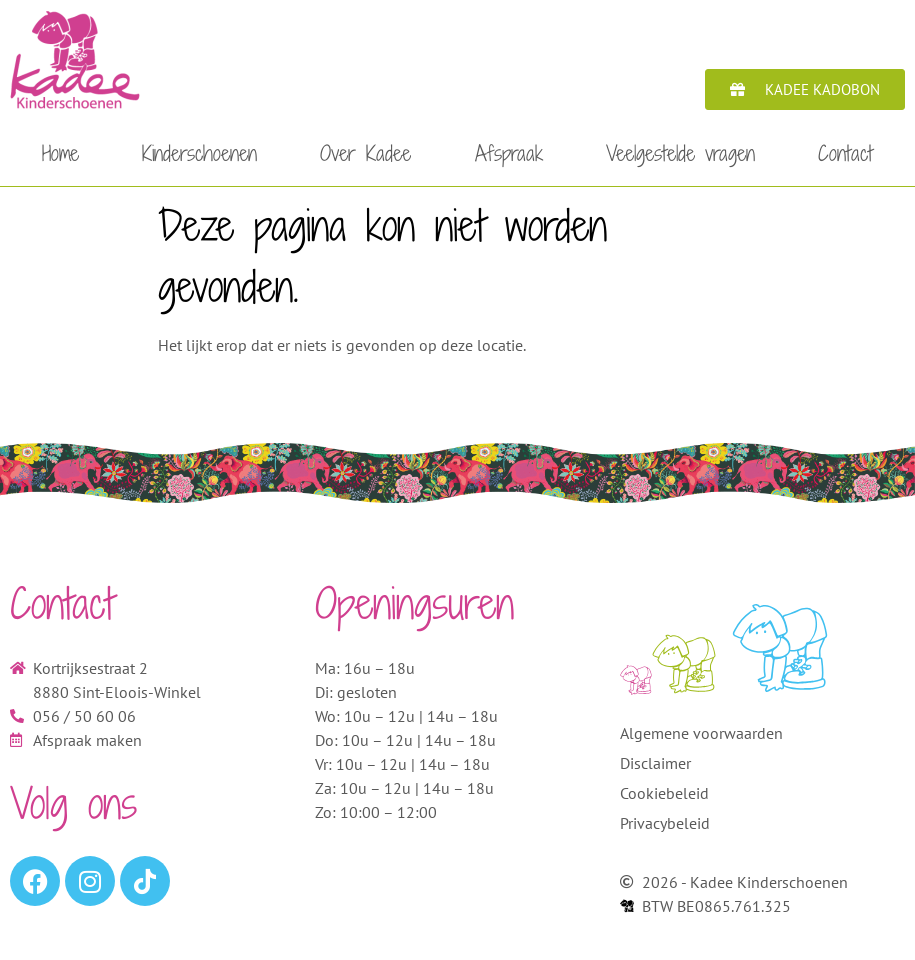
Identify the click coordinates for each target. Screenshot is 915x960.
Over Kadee (365, 153)
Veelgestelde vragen (680, 153)
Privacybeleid (665, 823)
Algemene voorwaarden (701, 733)
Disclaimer (655, 763)
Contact (845, 153)
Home (60, 153)
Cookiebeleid (664, 793)
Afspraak (509, 153)
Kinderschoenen (199, 153)
